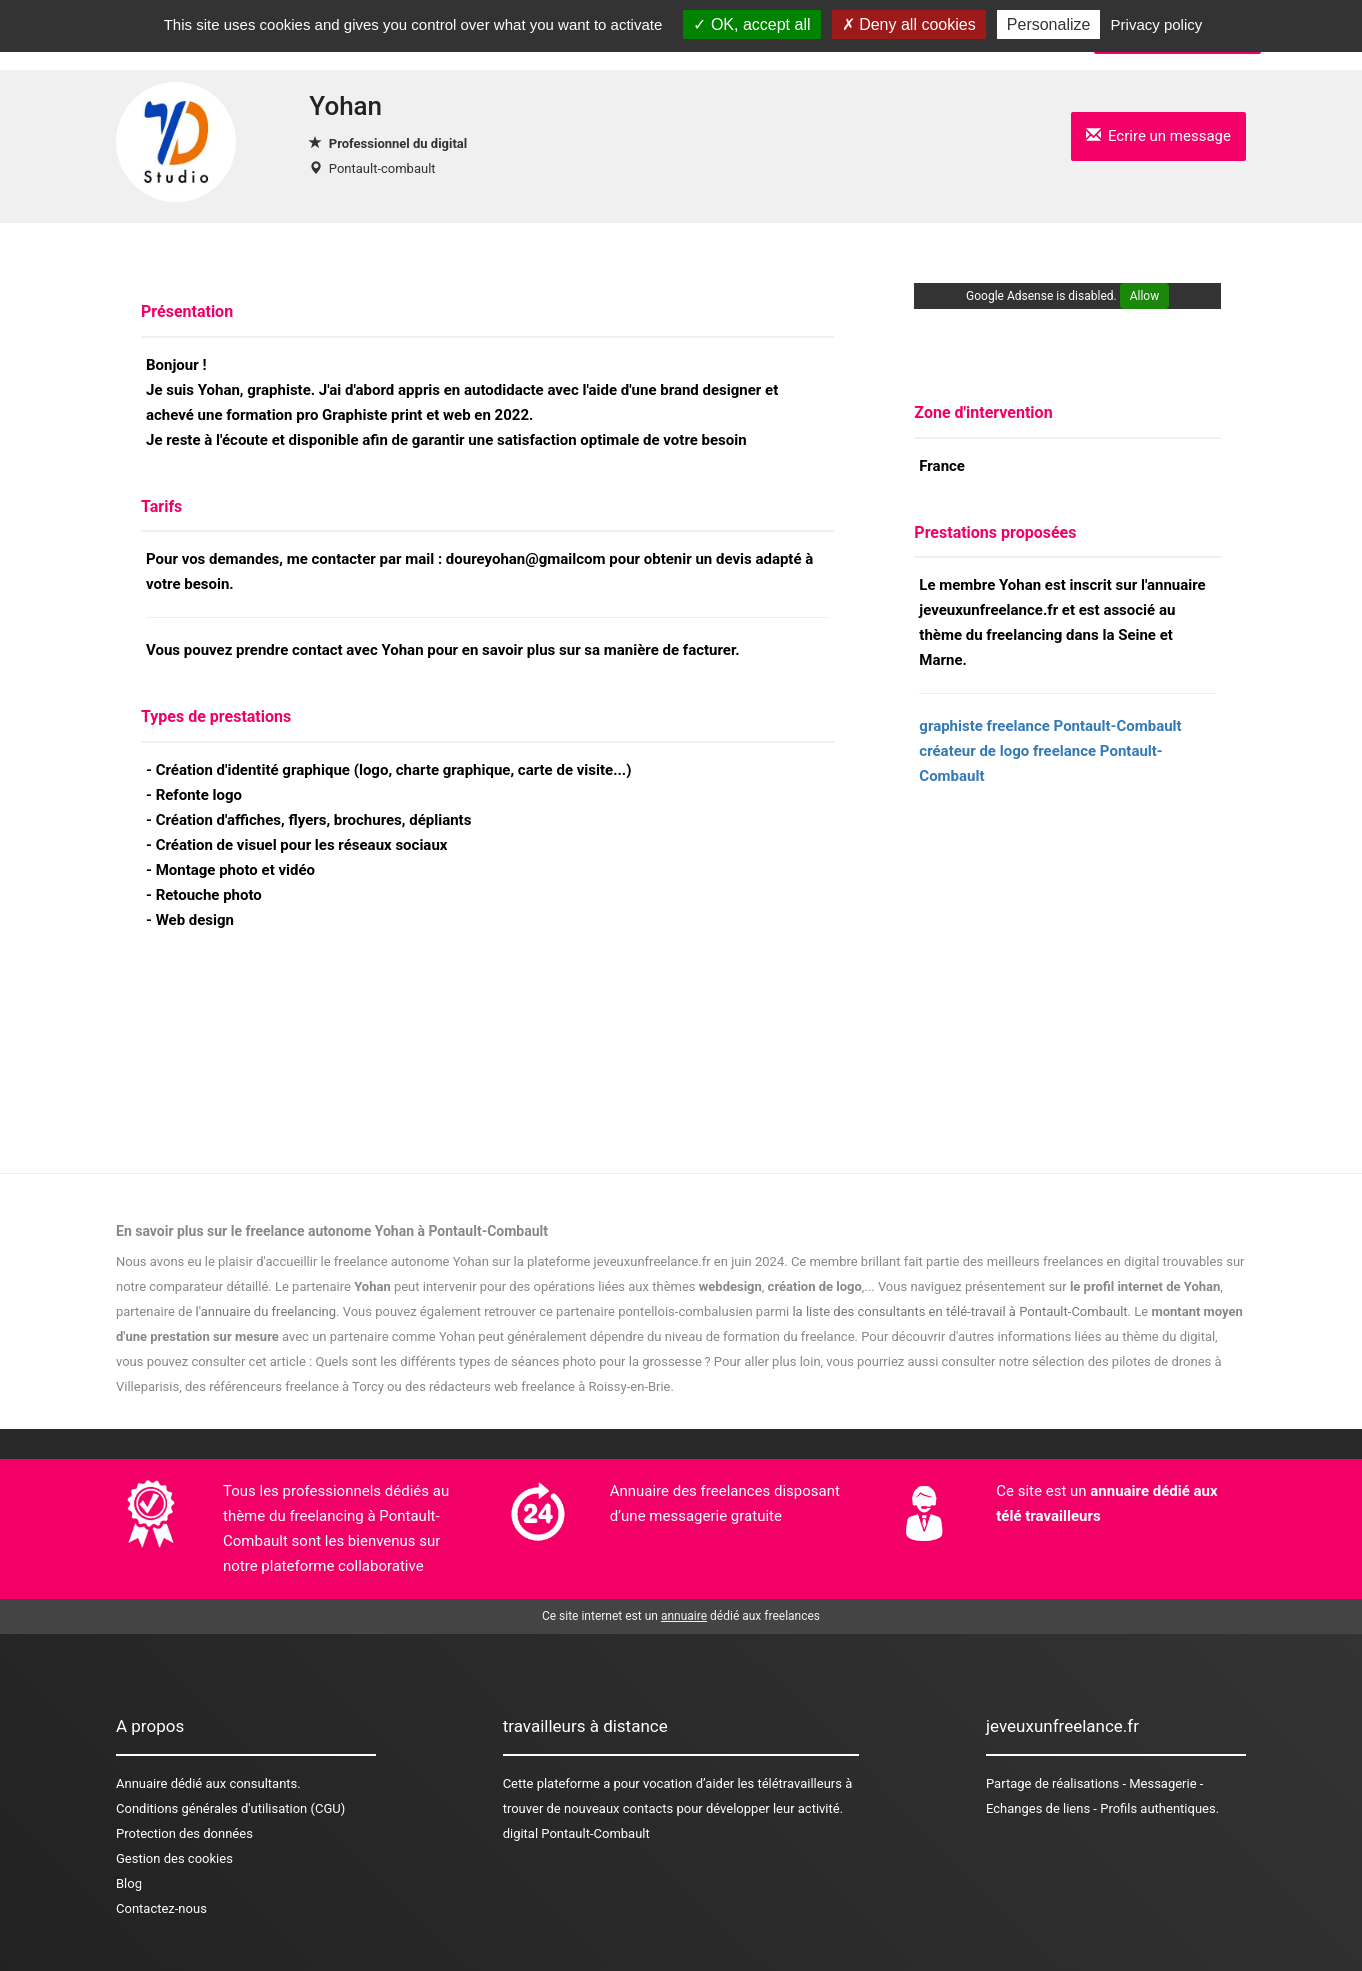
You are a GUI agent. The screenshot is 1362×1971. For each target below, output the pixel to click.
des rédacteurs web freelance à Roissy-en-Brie (538, 1386)
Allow (1145, 296)
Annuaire (141, 1783)
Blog (129, 1883)
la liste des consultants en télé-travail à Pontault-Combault (959, 1311)
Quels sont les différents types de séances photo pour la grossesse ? (512, 1361)
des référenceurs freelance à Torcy (284, 1386)
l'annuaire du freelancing (266, 1311)
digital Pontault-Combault (576, 1833)
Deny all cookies (909, 24)
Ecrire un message (1158, 136)
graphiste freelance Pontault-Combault (1050, 726)
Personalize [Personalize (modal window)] (1049, 24)
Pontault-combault (382, 168)
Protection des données (184, 1833)
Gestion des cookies (174, 1858)
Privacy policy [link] (1157, 24)
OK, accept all (751, 24)
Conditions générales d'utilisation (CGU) (230, 1808)
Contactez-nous (161, 1908)
